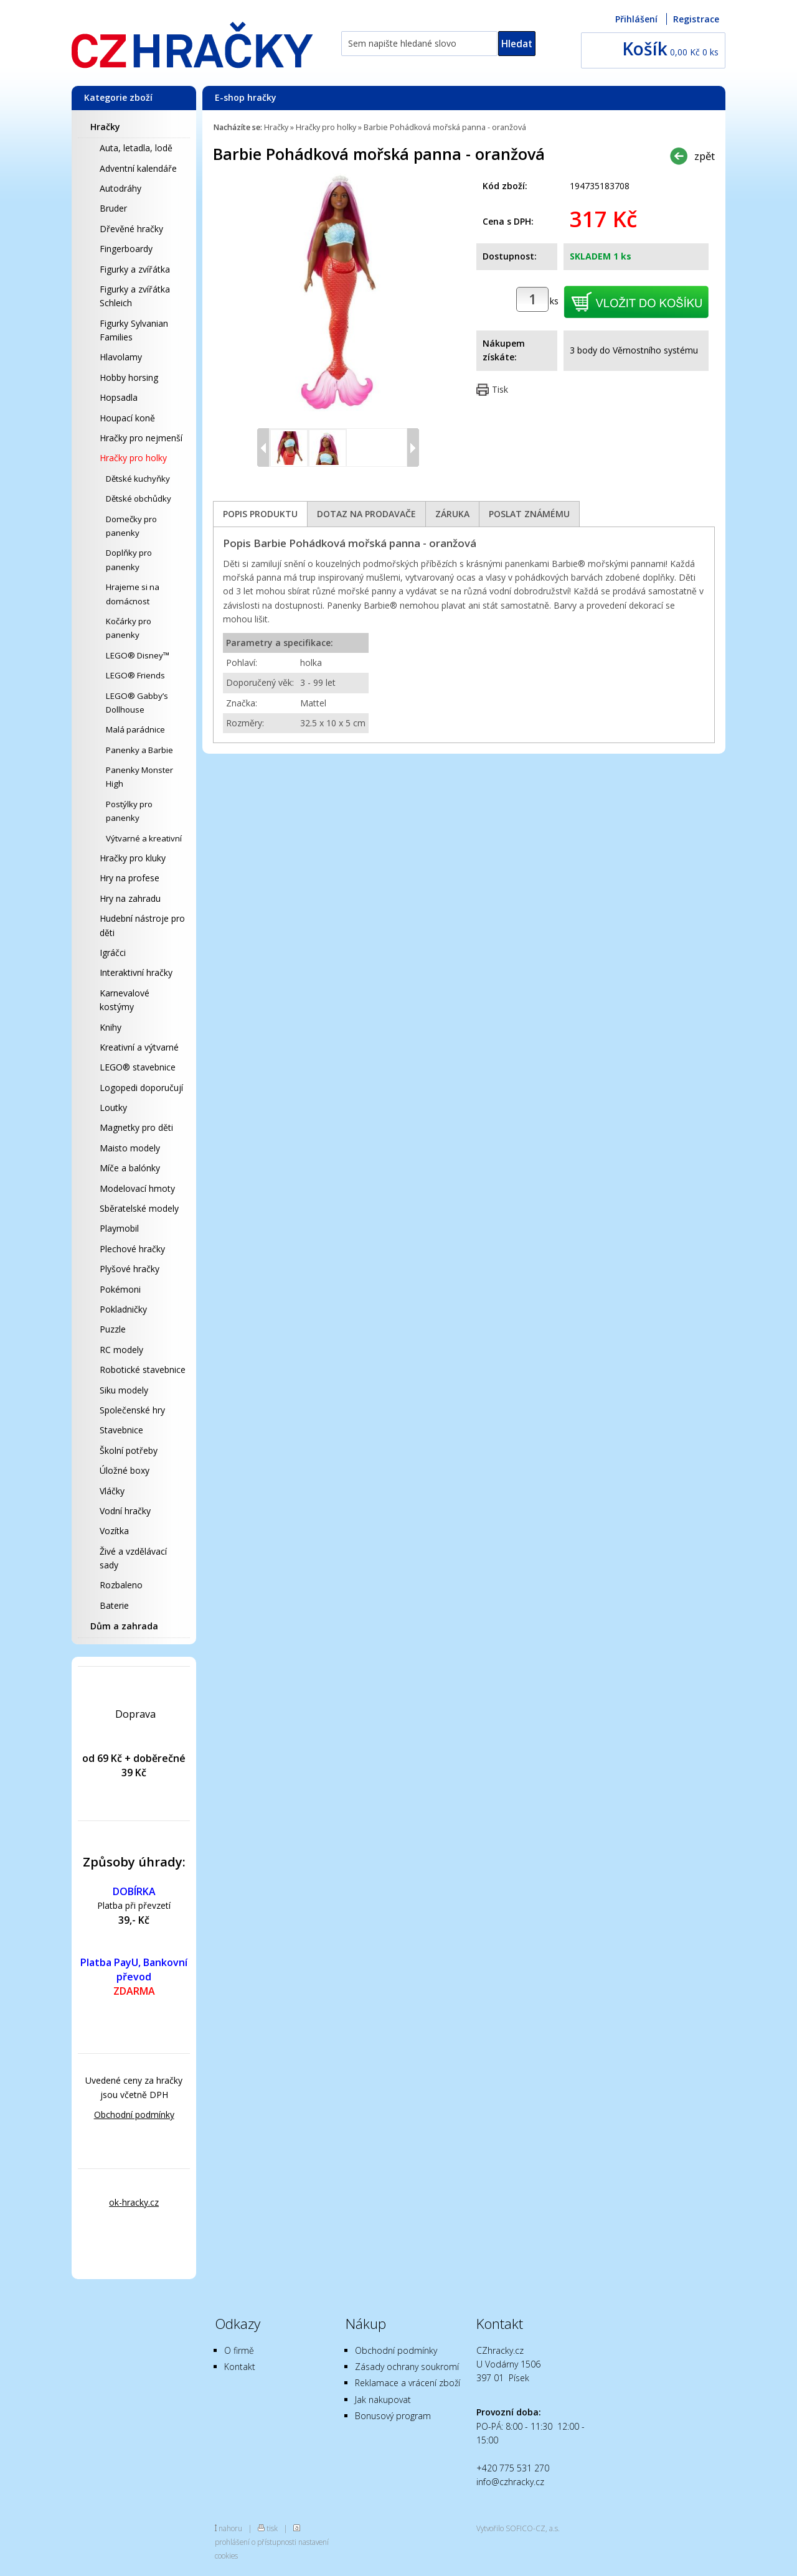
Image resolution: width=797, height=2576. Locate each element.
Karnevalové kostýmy (124, 1000)
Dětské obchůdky (138, 498)
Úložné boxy (124, 1470)
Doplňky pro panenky (129, 559)
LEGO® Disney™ (137, 655)
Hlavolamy (121, 357)
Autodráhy (120, 188)
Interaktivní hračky (136, 972)
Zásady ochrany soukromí (407, 2366)
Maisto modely (130, 1148)
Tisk (500, 389)
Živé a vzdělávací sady (133, 1558)
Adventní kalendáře (138, 168)
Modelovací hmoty (137, 1188)
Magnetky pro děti (136, 1127)
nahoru (230, 2528)
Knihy (110, 1027)
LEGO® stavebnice (138, 1067)
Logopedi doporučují (141, 1088)
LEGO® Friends (135, 675)
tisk (272, 2528)
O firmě (239, 2350)
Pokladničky (123, 1309)
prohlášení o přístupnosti (255, 2542)
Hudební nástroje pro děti (142, 925)
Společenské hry (132, 1410)
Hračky (105, 127)
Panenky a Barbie (139, 750)
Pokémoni (120, 1289)
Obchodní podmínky (134, 2114)
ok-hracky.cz (134, 2202)
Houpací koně (127, 418)
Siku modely (124, 1390)
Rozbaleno (121, 1585)
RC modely (121, 1350)
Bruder (113, 208)
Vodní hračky (125, 1511)
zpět (704, 156)
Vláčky (112, 1491)
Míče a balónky (130, 1168)
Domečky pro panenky (131, 525)
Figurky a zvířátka (135, 269)
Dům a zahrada (124, 1626)
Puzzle (113, 1329)
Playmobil (119, 1228)
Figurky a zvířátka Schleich (135, 296)
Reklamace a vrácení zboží (407, 2383)
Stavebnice (121, 1430)
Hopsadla (119, 397)
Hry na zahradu (130, 898)
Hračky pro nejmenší (141, 438)
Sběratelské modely (139, 1208)
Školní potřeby (129, 1450)
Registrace (696, 19)
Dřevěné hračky (131, 229)
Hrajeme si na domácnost (132, 593)
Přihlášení (636, 19)
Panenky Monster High (139, 776)
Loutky (113, 1107)
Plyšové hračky (129, 1269)
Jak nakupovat (383, 2399)
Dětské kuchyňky (138, 478)
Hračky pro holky (133, 458)
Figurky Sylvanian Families (134, 330)
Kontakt (239, 2366)
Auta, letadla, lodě (136, 148)
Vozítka (114, 1531)
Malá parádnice (135, 729)
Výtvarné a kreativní (144, 838)
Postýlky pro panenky (129, 811)
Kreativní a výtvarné (139, 1047)
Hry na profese (129, 878)
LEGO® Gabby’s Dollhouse (137, 702)
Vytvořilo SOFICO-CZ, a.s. (518, 2528)
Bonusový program (393, 2416)
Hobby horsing (129, 377)
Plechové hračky (132, 1249)
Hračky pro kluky (133, 858)
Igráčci (113, 952)
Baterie (114, 1605)
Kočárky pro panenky (128, 628)
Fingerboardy (126, 249)
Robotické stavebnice (143, 1369)
